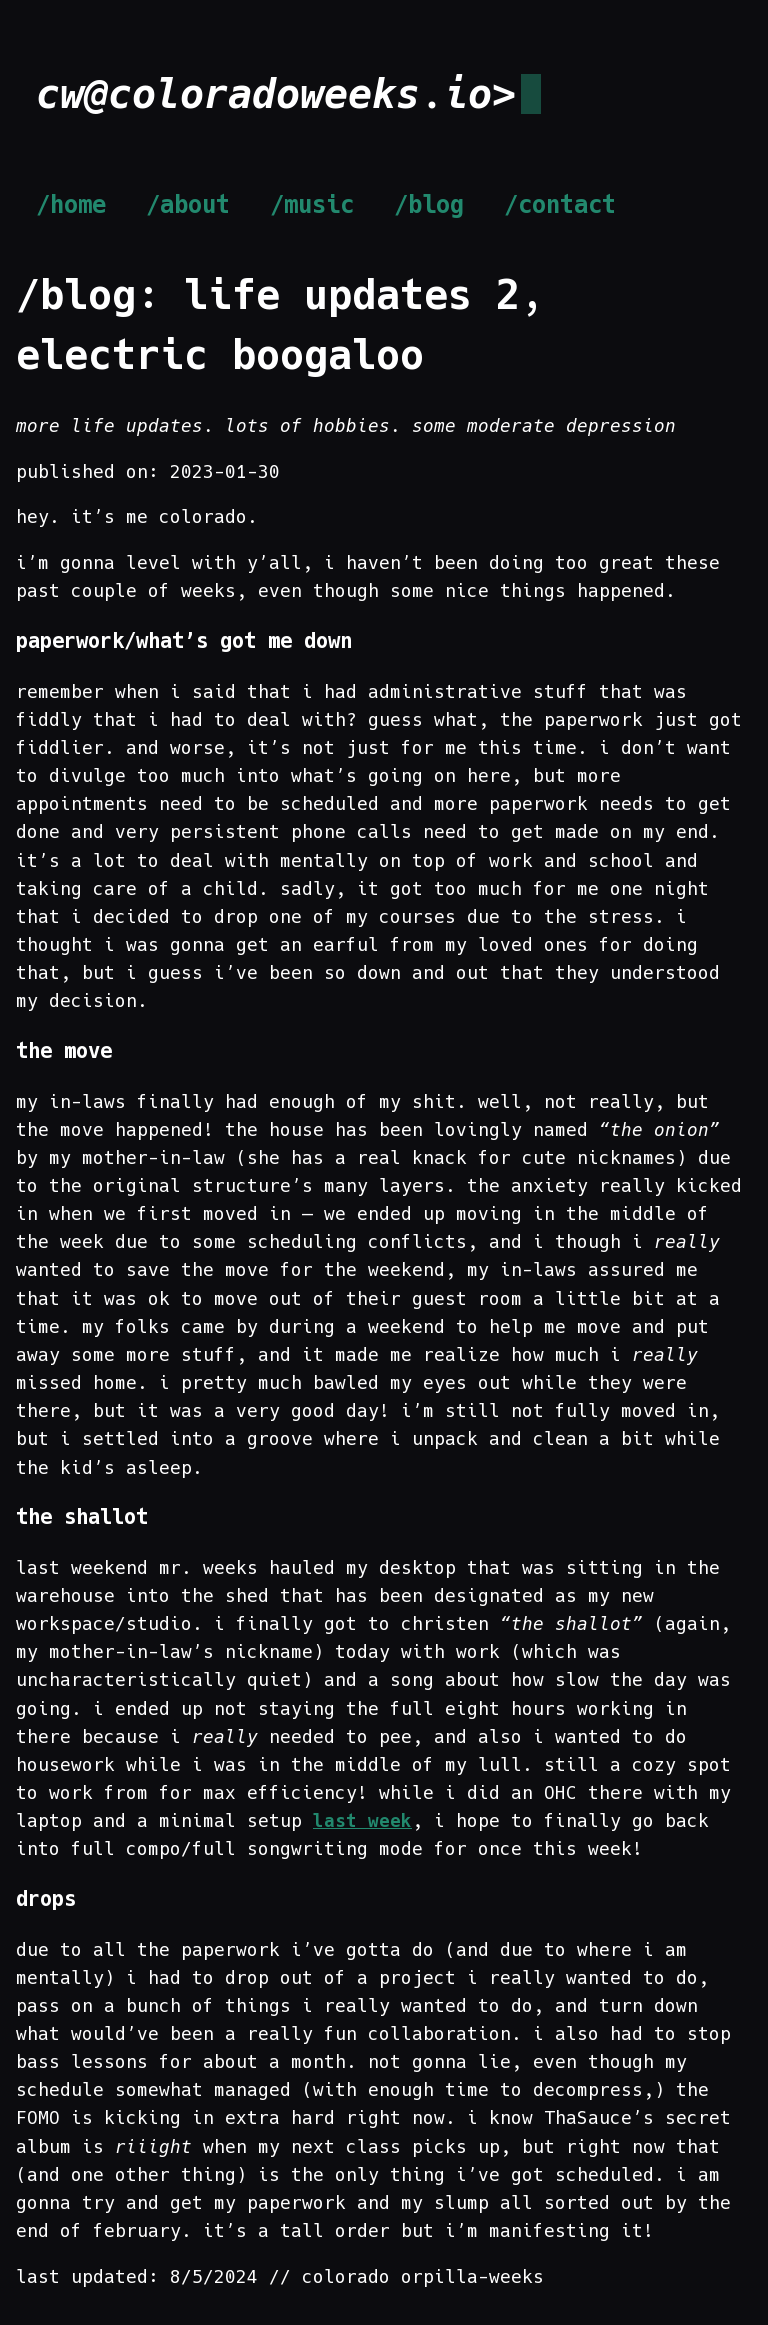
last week (362, 1821)
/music (312, 205)
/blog (429, 205)
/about (188, 205)
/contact (560, 205)
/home (71, 205)
